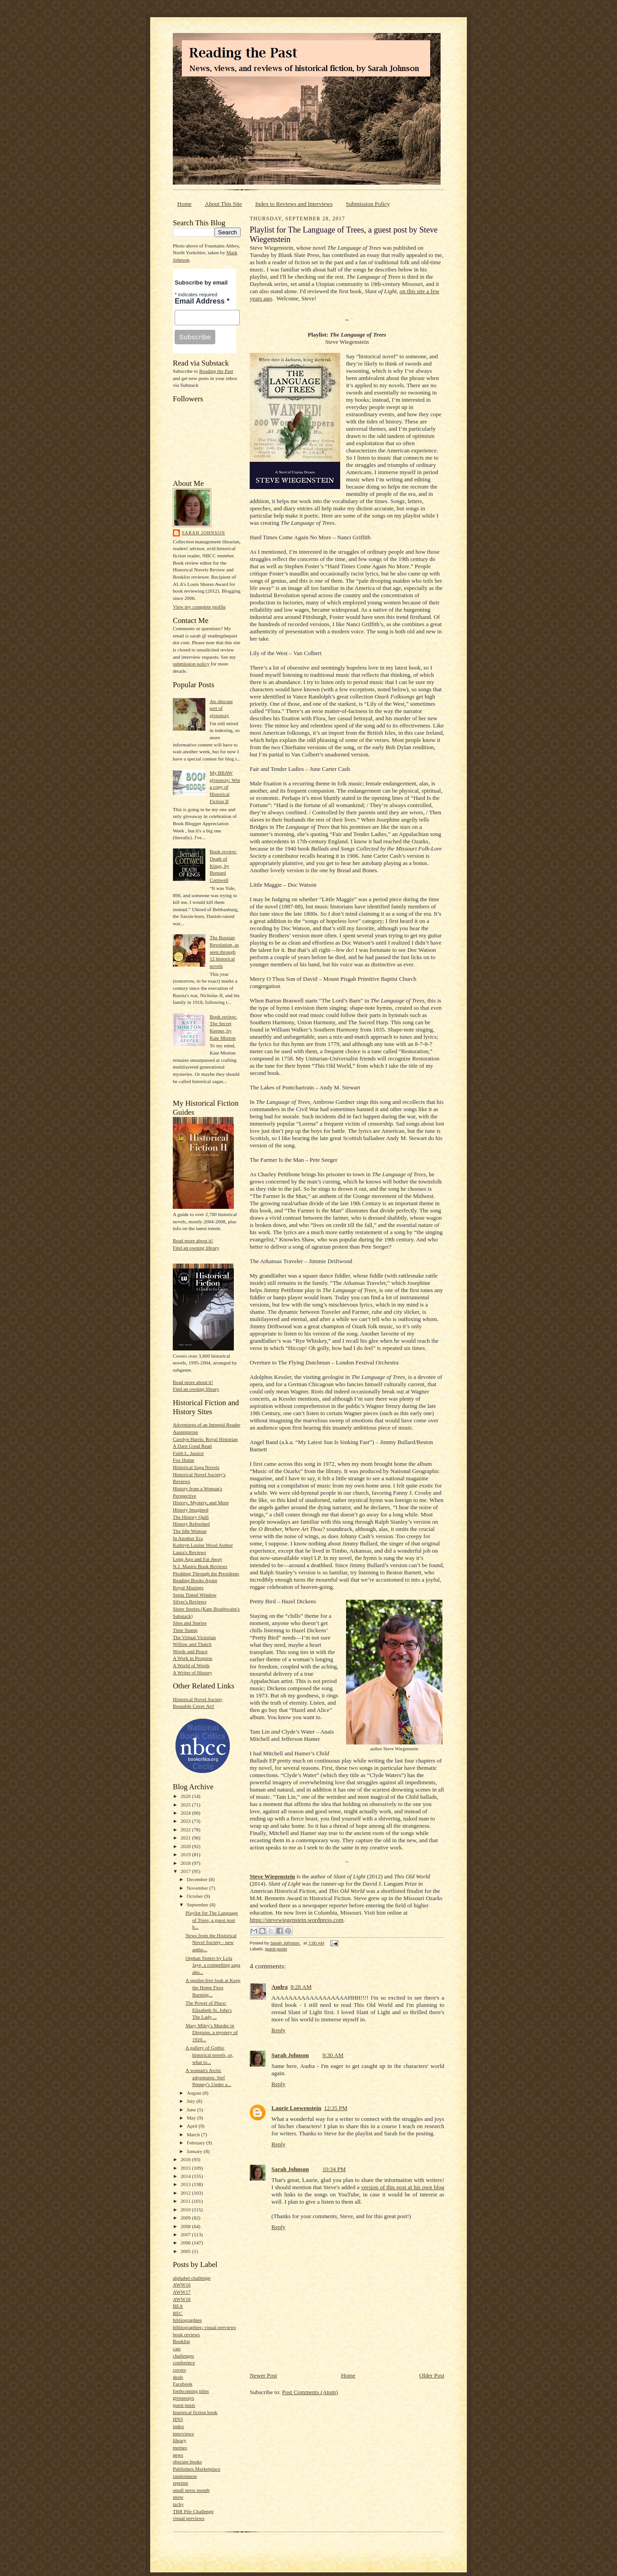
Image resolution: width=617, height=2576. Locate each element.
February (196, 2142)
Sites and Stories (189, 1622)
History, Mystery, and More (201, 1502)
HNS (178, 2419)
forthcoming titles (191, 2391)
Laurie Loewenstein (296, 2108)
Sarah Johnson (203, 532)
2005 (186, 2251)
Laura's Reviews (189, 1552)
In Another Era (188, 1538)
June (192, 2109)
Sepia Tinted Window (195, 1594)
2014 (186, 2176)
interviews (183, 2433)
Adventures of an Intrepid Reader (207, 1424)
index (178, 2426)
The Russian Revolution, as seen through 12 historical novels (224, 952)
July (191, 2101)
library (179, 2440)
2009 (186, 2217)
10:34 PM (334, 2169)
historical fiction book (195, 2412)
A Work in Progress (192, 1658)
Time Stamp (185, 1630)
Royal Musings (188, 1587)
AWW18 (181, 2299)
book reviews (186, 2334)
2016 (186, 2159)
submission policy (191, 663)
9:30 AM (333, 2055)
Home (184, 203)
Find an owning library (196, 1247)
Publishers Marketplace (196, 2468)
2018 (186, 1863)
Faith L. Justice (188, 1453)
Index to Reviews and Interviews (293, 203)
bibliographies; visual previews (204, 2327)
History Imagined (191, 1509)
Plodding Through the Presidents (206, 1573)
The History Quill (191, 1517)
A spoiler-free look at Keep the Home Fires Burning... (212, 1987)
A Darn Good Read (192, 1446)
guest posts (184, 2405)
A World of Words (191, 1665)
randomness (185, 2476)
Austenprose (185, 1432)
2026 (186, 1796)
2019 (186, 1854)
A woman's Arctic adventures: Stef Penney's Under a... (208, 2077)
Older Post (431, 2375)
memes (180, 2447)
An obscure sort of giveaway (221, 708)
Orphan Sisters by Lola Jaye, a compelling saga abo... (212, 1965)
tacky (178, 2504)
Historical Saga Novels (196, 1467)
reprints (180, 2483)
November (198, 1888)
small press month (191, 2490)
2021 (186, 1837)
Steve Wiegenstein (272, 1876)
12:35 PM (335, 2108)
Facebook (182, 2383)
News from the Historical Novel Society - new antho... (211, 1942)
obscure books (187, 2461)
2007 (186, 2234)
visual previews (188, 2518)
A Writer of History (192, 1672)
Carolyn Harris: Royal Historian (205, 1439)
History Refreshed (191, 1523)
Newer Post (263, 2375)
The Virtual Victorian (194, 1637)
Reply (278, 2030)
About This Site (223, 203)
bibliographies (187, 2320)
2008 (186, 2226)
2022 (186, 1829)
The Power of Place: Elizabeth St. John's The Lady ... (208, 2010)
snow (178, 2497)
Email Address (202, 301)
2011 (186, 2201)
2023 (186, 1821)
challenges (183, 2355)
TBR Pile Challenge (193, 2511)
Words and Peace (190, 1651)
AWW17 (181, 2292)
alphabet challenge (191, 2278)
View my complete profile (199, 606)
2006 (186, 2242)
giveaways (183, 2397)
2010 (186, 2209)
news (178, 2454)
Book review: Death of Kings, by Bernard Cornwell (223, 866)
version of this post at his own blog (402, 2187)
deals (178, 2377)
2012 (186, 2193)
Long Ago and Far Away (197, 1559)
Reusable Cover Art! (193, 1706)
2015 (186, 2168)
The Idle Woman (190, 1531)
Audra (279, 1986)
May (192, 2117)
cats (176, 2348)
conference (184, 2362)
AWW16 (181, 2284)
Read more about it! (193, 1240)
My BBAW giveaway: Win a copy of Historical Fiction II (224, 787)
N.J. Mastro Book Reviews (200, 1566)
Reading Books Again (195, 1580)
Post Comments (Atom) (310, 2392)
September (198, 1904)
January (195, 2151)
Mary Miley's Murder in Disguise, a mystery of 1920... (211, 2032)
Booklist (181, 2341)
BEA (178, 2306)
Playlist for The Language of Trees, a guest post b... (211, 1920)
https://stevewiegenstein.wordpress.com (296, 1919)
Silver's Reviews (189, 1601)
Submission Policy (368, 203)
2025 (186, 1804)
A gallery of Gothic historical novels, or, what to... (209, 2054)
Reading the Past (216, 371)
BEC (178, 2313)
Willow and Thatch (192, 1644)
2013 (186, 2184)
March (194, 2134)
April (193, 2126)
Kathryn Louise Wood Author (203, 1545)
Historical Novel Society (198, 1699)
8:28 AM (301, 1986)
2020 (186, 1846)
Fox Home (183, 1460)
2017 (186, 1871)
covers (179, 2369)
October (195, 1896)
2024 (186, 1813)
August (195, 2093)
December (198, 1879)
